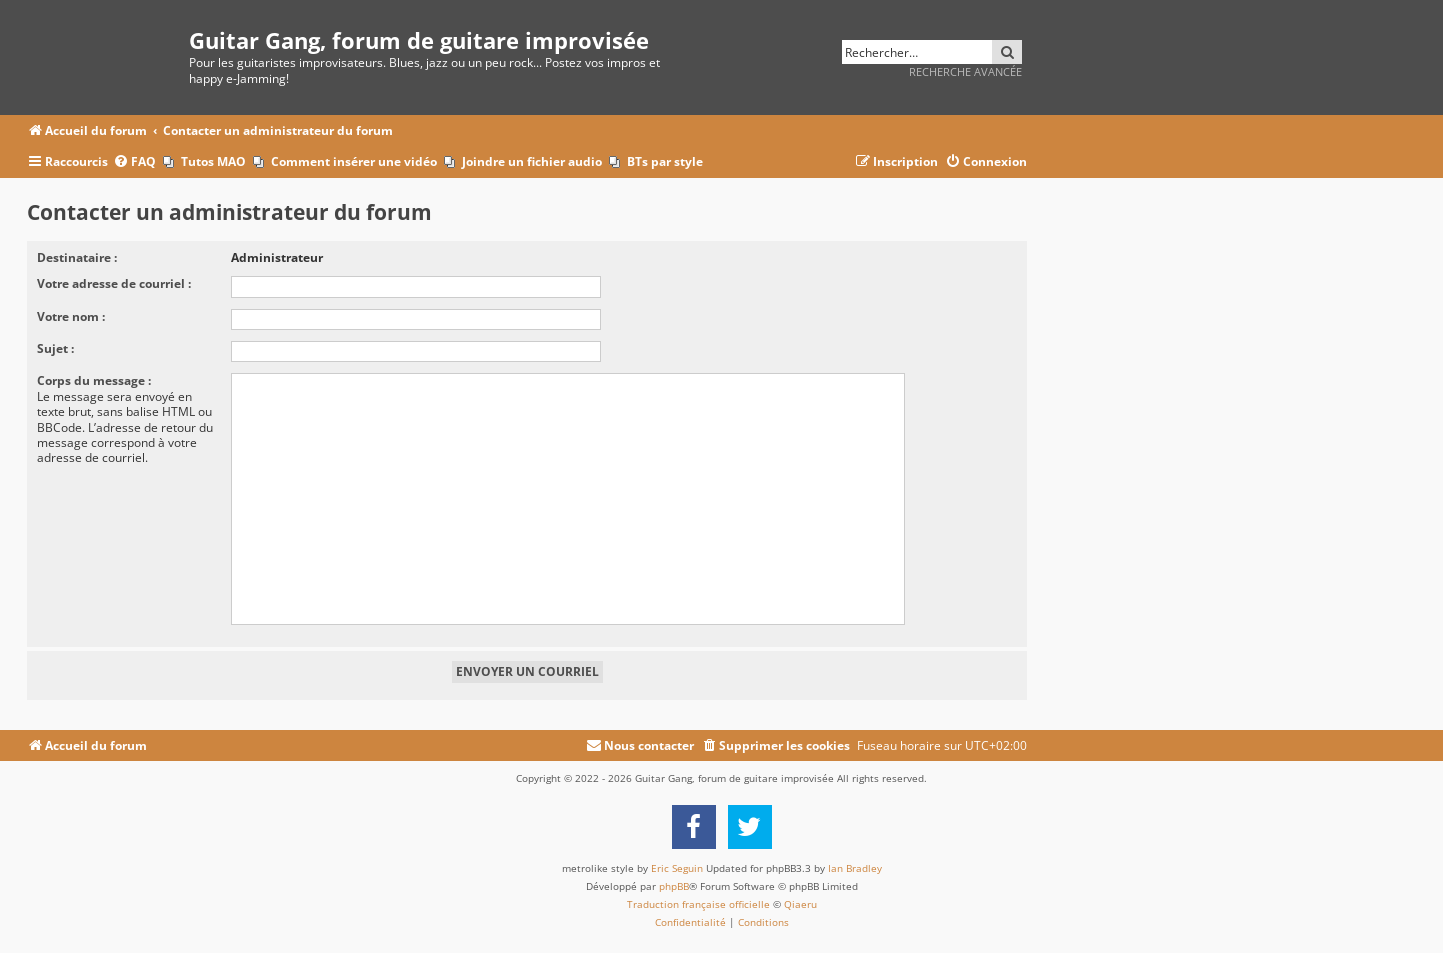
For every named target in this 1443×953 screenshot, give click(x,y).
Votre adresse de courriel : (114, 283)
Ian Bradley (855, 868)
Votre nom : (71, 316)
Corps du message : (94, 380)
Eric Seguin (677, 868)
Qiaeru (800, 904)
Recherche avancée (965, 71)
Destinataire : (77, 257)
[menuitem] (134, 162)
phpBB (674, 886)
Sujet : (55, 348)
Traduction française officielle (698, 904)
